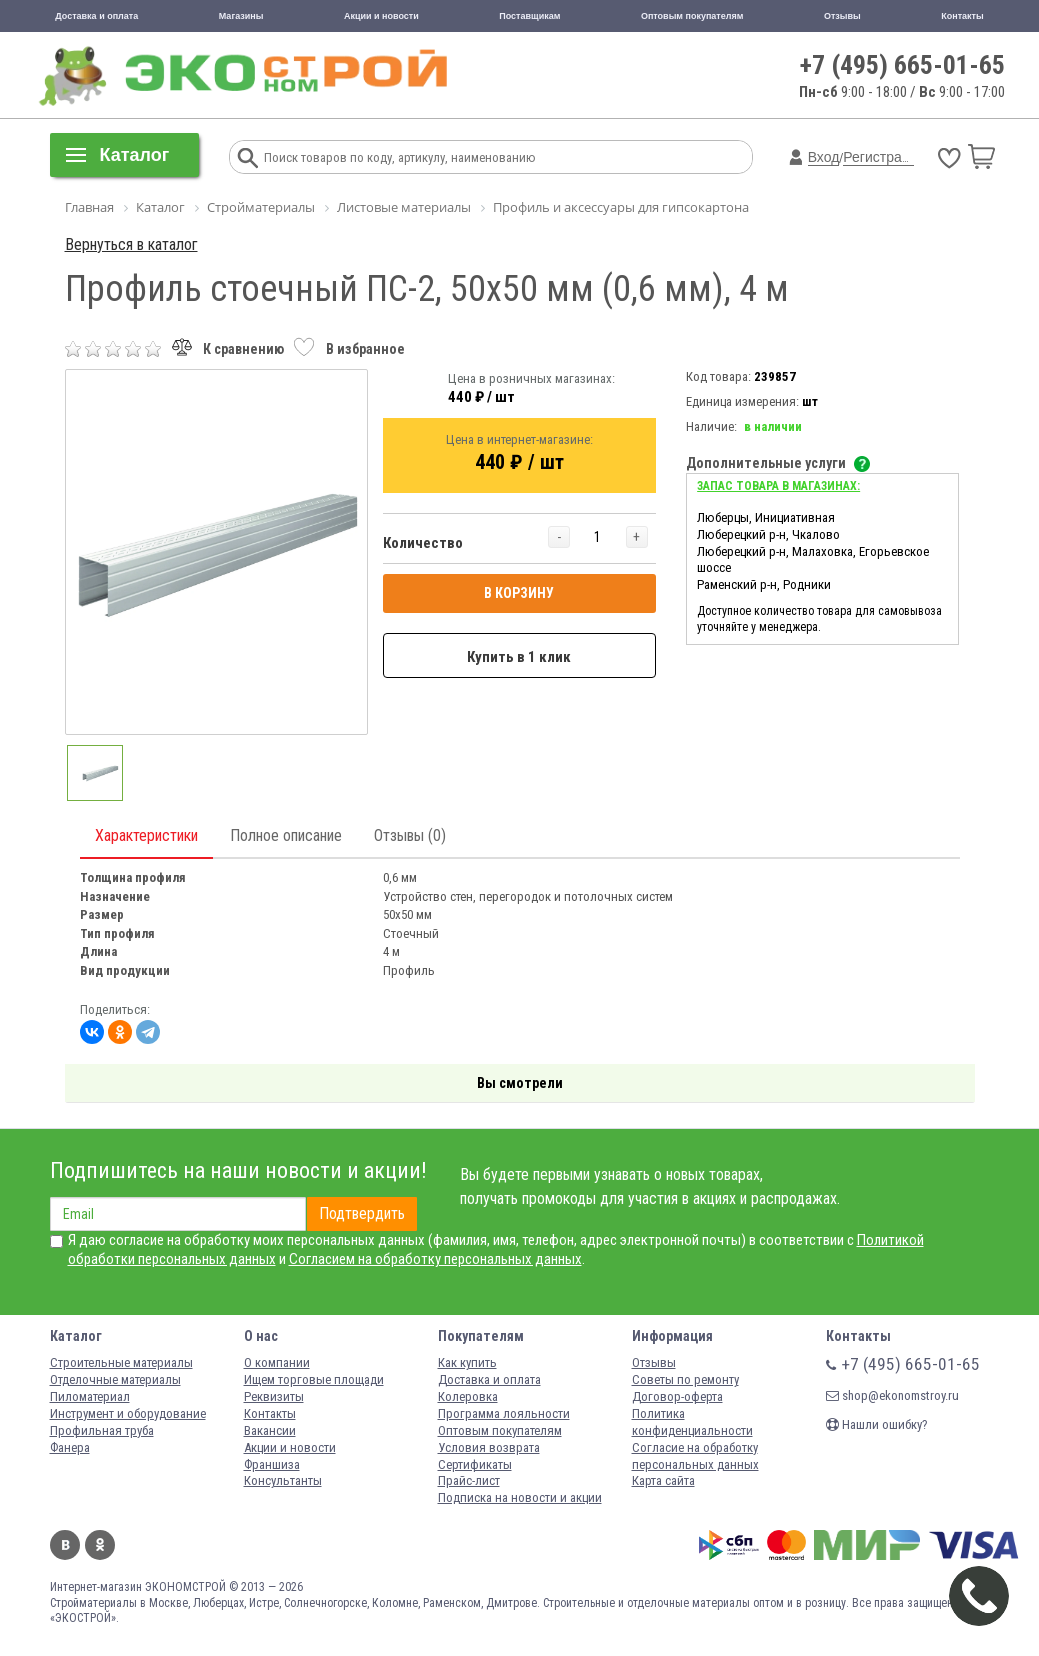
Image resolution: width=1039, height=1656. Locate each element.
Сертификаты (475, 1464)
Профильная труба (102, 1430)
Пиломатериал (90, 1396)
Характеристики (146, 835)
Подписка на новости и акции (520, 1497)
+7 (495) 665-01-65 (902, 65)
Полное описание (286, 835)
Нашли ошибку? (877, 1424)
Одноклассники (100, 1545)
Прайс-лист (469, 1480)
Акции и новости (381, 16)
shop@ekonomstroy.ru (892, 1395)
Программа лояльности (504, 1413)
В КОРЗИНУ (519, 593)
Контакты (962, 16)
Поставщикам (529, 16)
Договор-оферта (677, 1396)
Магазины (241, 16)
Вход (824, 157)
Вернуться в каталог (131, 244)
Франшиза (272, 1464)
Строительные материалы (121, 1362)
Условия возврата (489, 1447)
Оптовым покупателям (692, 16)
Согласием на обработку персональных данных (435, 1259)
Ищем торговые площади (314, 1379)
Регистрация (884, 157)
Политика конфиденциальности (692, 1422)
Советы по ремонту (685, 1379)
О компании (277, 1362)
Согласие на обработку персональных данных (695, 1456)
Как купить (467, 1362)
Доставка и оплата (96, 16)
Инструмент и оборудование (128, 1413)
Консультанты (283, 1480)
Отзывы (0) (410, 835)
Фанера (70, 1447)
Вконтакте (65, 1545)
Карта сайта (663, 1480)
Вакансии (270, 1430)
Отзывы (842, 16)
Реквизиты (274, 1396)
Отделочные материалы (115, 1379)
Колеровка (468, 1396)
